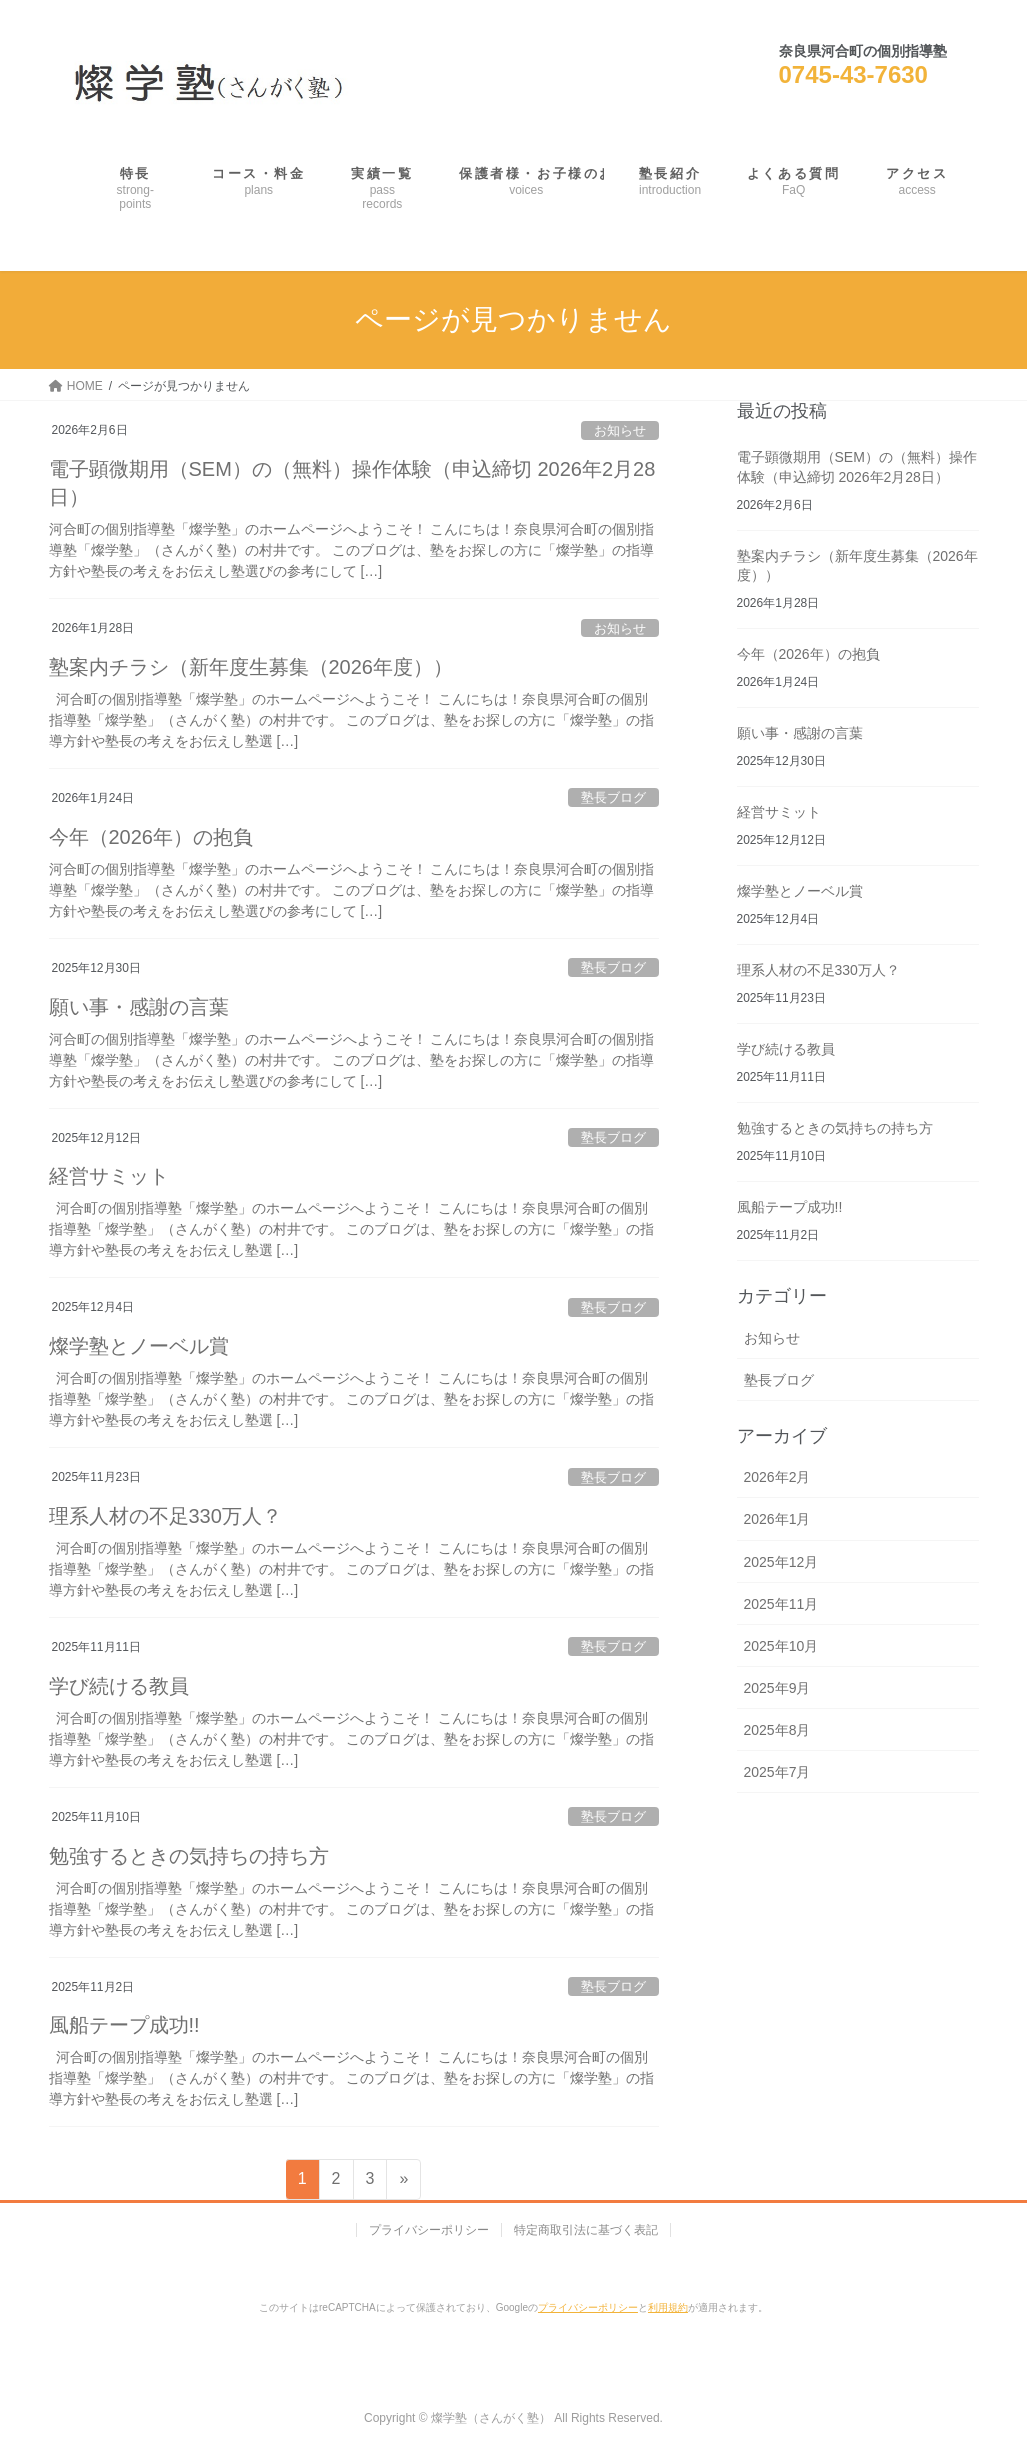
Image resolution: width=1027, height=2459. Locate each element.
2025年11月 (781, 1604)
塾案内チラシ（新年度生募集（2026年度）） (251, 667)
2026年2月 (777, 1477)
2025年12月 (781, 1562)
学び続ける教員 (119, 1686)
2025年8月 (777, 1730)
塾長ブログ (613, 797)
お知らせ (620, 430)
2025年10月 (781, 1646)
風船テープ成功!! (124, 2025)
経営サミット (109, 1176)
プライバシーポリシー (429, 2230)
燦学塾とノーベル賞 (139, 1346)
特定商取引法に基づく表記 (586, 2230)
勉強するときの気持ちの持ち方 (189, 1856)
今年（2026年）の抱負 (151, 837)
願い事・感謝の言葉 (139, 1007)
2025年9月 (777, 1688)
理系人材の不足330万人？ (165, 1516)
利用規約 (668, 2307)
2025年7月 (777, 1772)
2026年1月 (777, 1519)
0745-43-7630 (853, 74)
